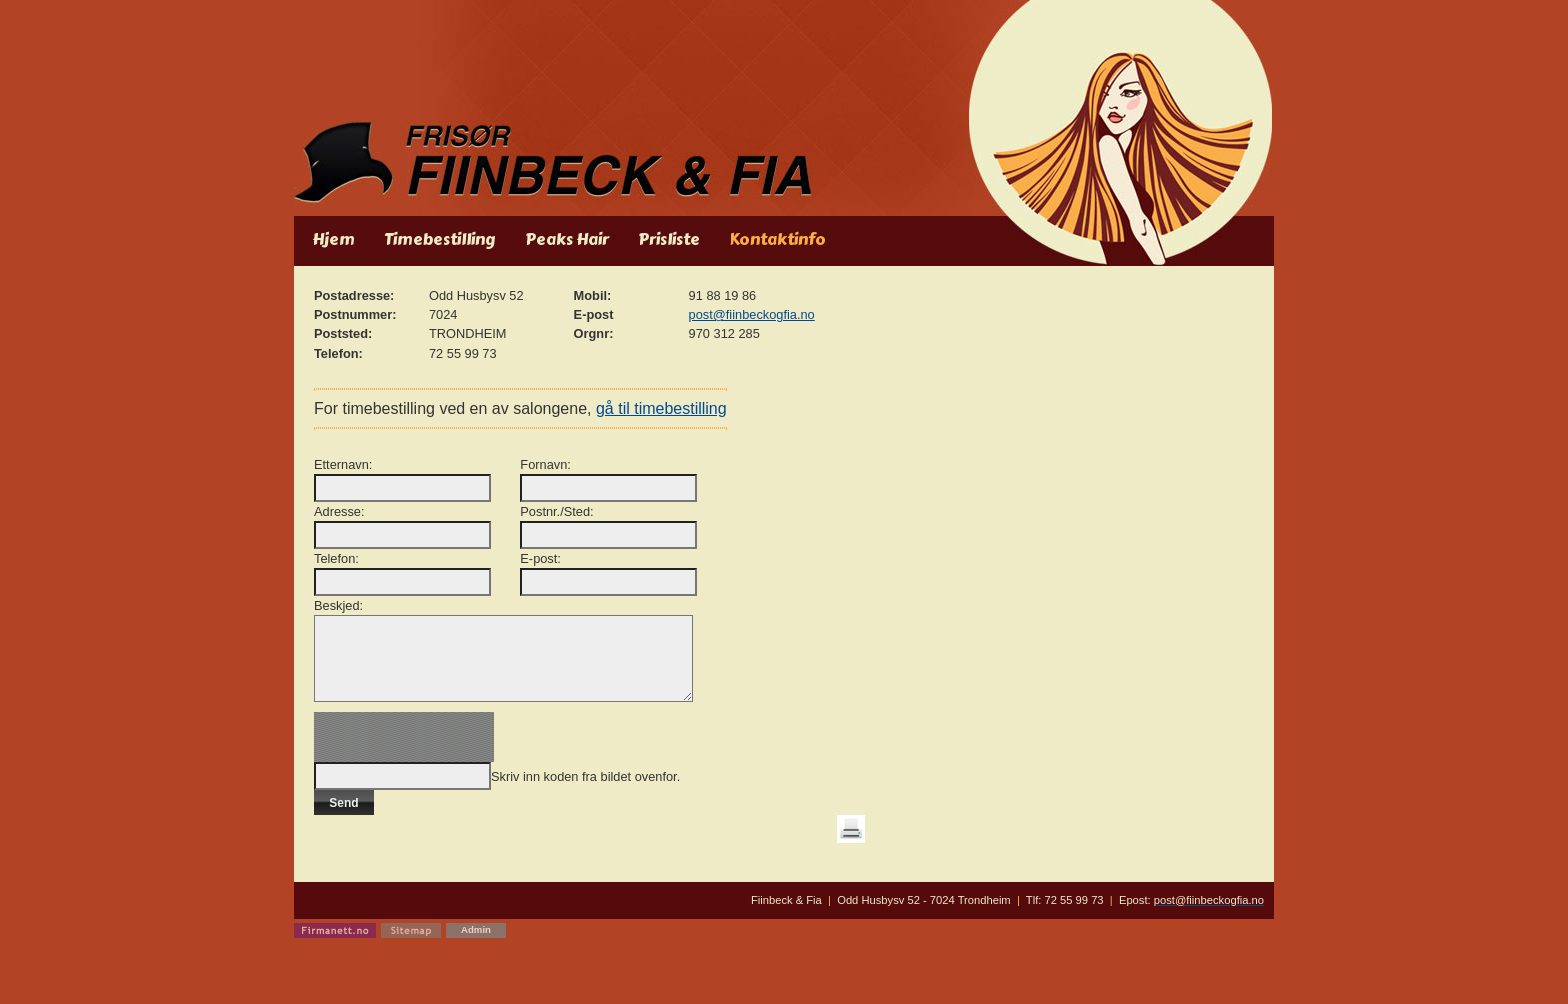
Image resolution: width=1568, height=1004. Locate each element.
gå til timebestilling (666, 408)
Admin (476, 944)
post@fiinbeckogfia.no (752, 314)
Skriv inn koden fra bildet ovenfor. (585, 791)
